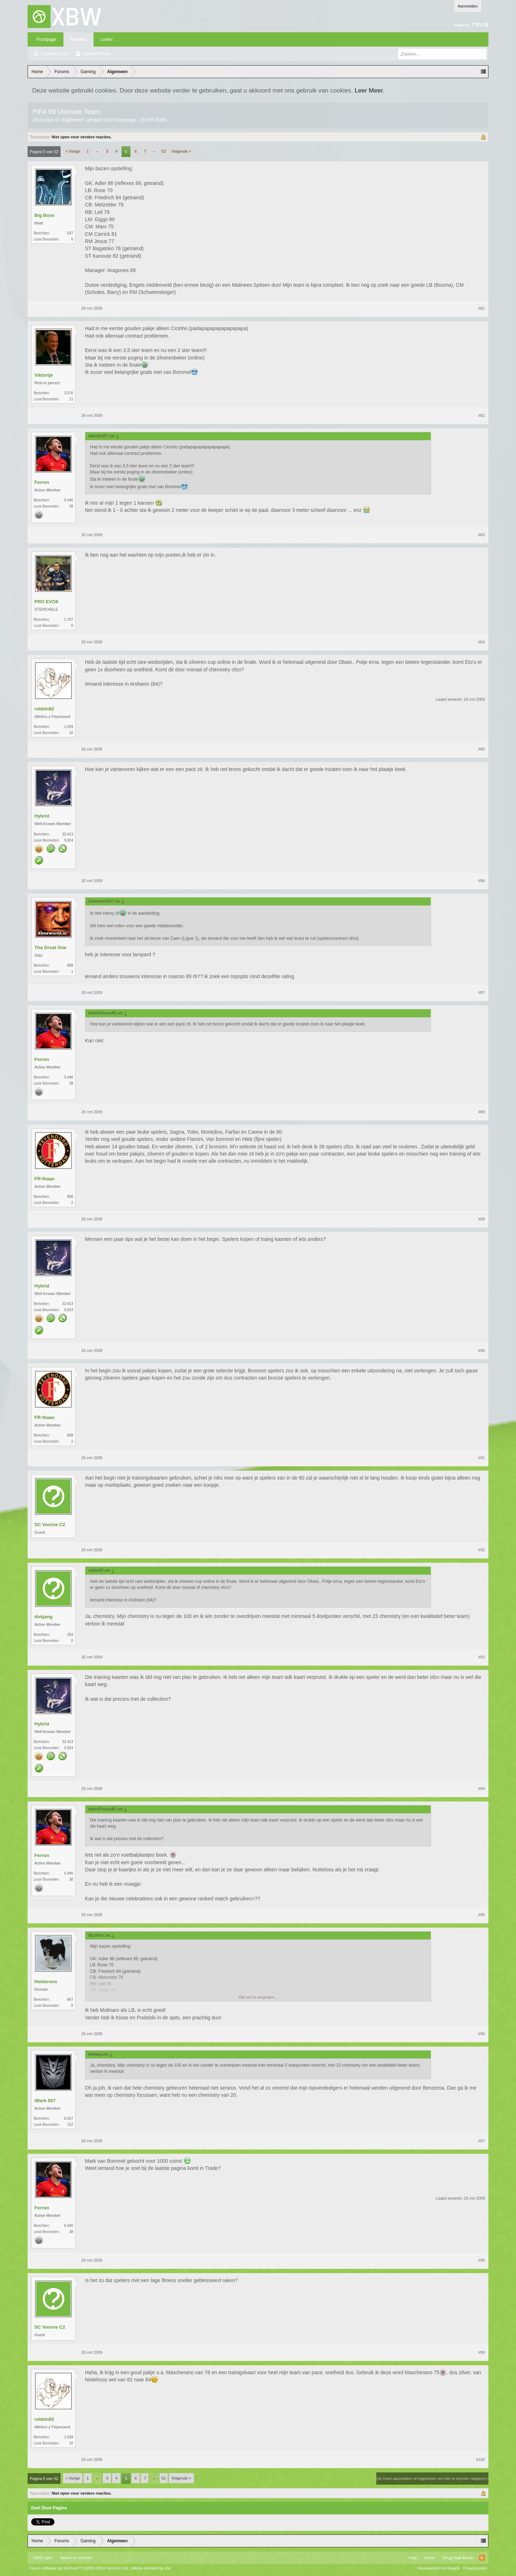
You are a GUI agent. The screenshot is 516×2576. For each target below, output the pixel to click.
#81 (481, 308)
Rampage (126, 120)
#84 (481, 642)
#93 (481, 1657)
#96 (481, 2034)
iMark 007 (45, 2100)
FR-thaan (44, 1178)
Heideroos (45, 1981)
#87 (481, 992)
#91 (481, 1458)
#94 (481, 1788)
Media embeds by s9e (151, 2568)
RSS (482, 2558)
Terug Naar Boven (458, 2558)
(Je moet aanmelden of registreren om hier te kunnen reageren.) (432, 2478)
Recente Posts (97, 53)
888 (70, 965)
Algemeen (73, 120)
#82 (481, 415)
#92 (481, 1550)
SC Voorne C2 (49, 1524)
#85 (481, 749)
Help (413, 2558)
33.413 (67, 834)
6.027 (68, 2118)
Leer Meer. (369, 90)
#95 (481, 1915)
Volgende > (181, 151)
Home (429, 2558)
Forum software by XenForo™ (79, 2568)
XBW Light (42, 2558)
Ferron (41, 482)
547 (70, 233)
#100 (480, 2459)
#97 (481, 2141)
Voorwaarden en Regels (438, 2568)
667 (70, 1999)
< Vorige (73, 151)
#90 (481, 1350)
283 (70, 1635)
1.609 (68, 727)
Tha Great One (50, 947)
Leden (107, 39)
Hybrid (41, 816)
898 (70, 1197)
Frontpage (46, 39)
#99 (481, 2352)
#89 (481, 1219)
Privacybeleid (475, 2568)
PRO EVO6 (46, 601)
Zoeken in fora (55, 53)
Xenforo (85, 2558)
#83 (481, 535)
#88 (481, 1112)
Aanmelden (468, 6)
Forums (78, 39)
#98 (481, 2260)
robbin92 (44, 708)
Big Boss (44, 215)
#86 (481, 880)
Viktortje (43, 375)
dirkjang (43, 1616)
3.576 (68, 393)
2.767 (68, 620)
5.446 (68, 500)
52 (164, 151)
